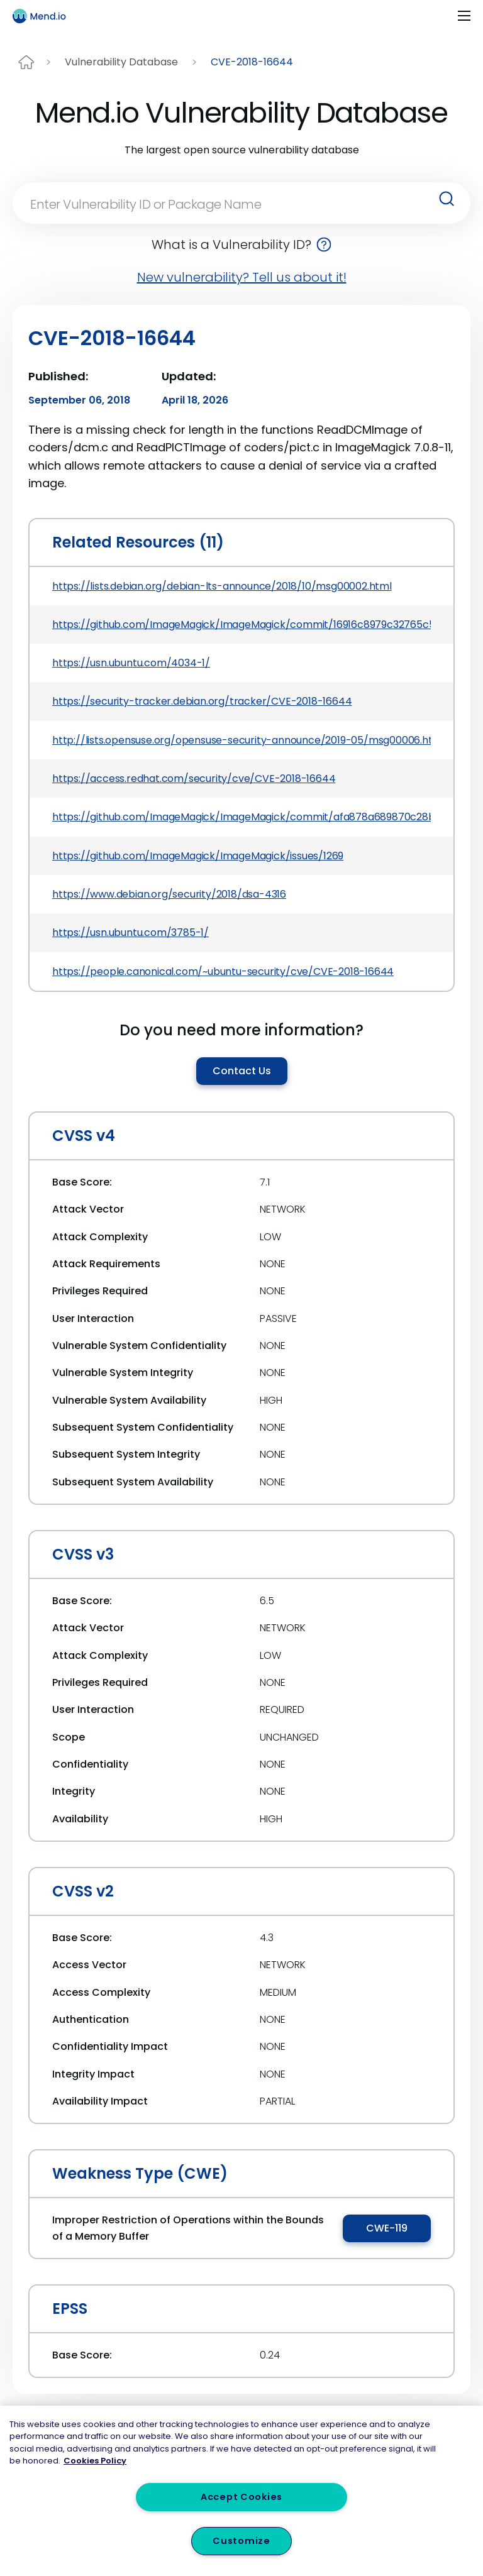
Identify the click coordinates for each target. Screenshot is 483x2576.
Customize (241, 2541)
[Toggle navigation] (464, 16)
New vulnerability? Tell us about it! (242, 277)
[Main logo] (45, 16)
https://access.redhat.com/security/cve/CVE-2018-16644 (193, 778)
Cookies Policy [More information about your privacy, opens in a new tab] (95, 2461)
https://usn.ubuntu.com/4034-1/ (131, 663)
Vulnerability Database (121, 62)
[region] (241, 2491)
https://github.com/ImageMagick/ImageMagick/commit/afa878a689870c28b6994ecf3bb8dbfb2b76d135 (241, 817)
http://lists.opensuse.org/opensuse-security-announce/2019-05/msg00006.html (241, 740)
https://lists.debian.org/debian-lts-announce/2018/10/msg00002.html (222, 586)
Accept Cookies (241, 2497)
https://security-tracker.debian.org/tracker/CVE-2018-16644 (202, 701)
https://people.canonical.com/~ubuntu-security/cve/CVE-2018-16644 (223, 971)
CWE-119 (387, 2228)
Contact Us (242, 1071)
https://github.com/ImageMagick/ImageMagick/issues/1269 (197, 856)
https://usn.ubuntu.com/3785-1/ (130, 932)
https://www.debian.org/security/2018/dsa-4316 (169, 894)
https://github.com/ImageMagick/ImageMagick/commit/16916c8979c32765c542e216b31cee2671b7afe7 (241, 624)
